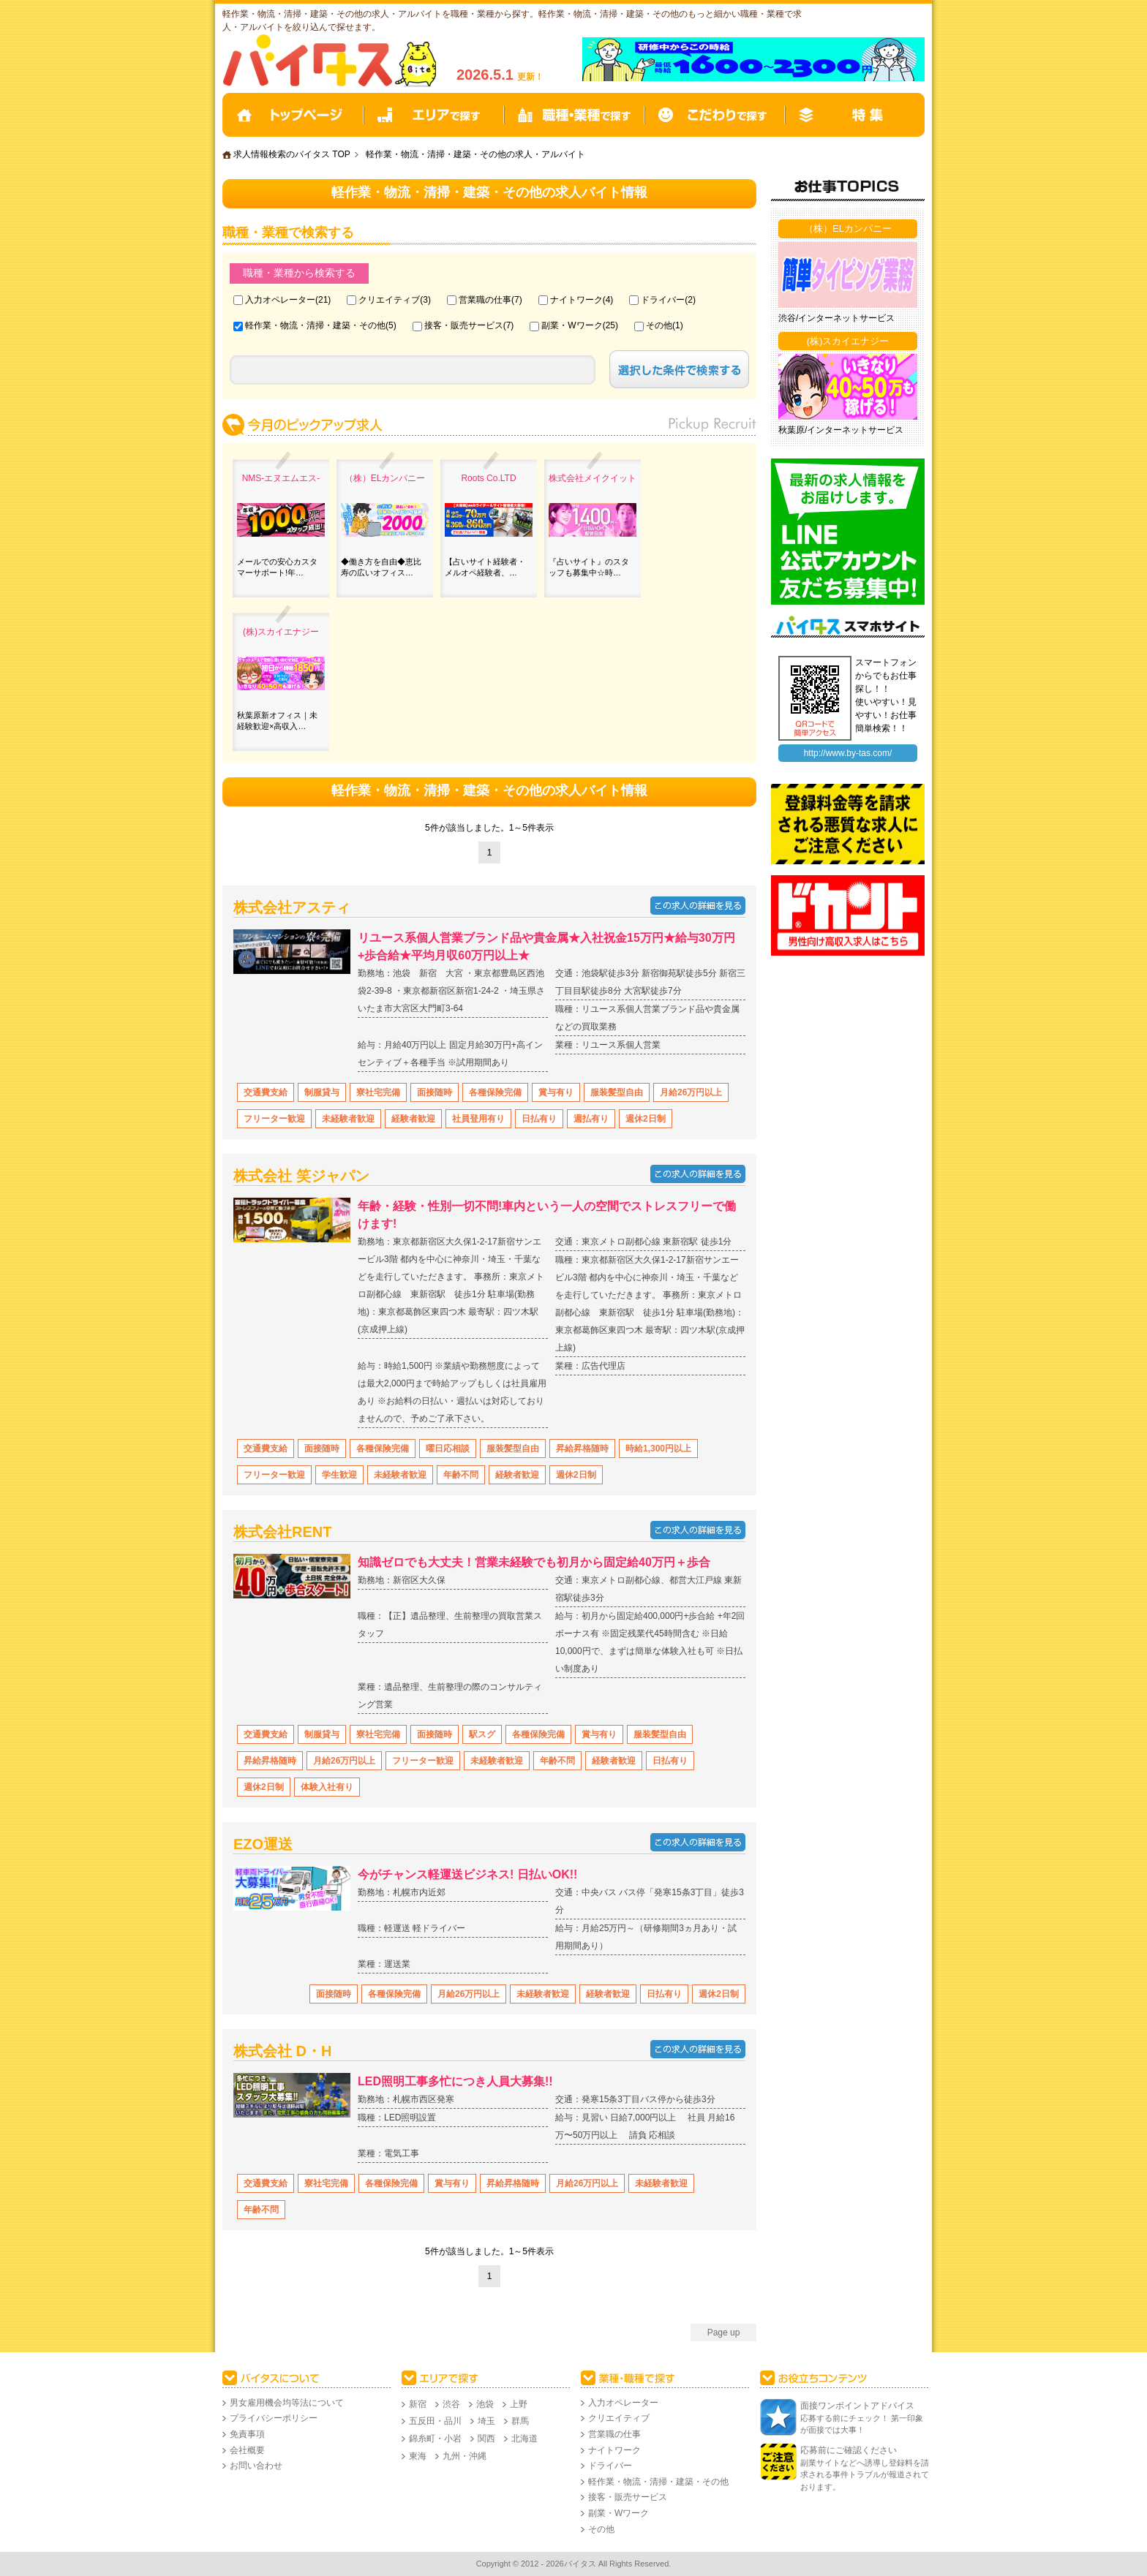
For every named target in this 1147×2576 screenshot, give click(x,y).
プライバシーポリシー (273, 2418)
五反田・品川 (435, 2421)
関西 (486, 2438)
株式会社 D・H (282, 2051)
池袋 (485, 2404)
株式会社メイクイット (592, 478)
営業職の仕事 (485, 300)
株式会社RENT (282, 1532)
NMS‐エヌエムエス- (281, 478)
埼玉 (486, 2421)
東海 (417, 2456)
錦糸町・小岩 (435, 2438)
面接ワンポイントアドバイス (857, 2406)
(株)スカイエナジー (281, 632)
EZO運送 (263, 1844)
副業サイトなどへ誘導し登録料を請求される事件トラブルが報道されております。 (864, 2474)
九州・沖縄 (464, 2456)
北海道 (524, 2438)
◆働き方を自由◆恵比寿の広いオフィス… (381, 566)
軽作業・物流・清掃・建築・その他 (315, 325)
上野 (518, 2404)
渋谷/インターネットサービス (836, 318)
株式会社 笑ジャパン (301, 1176)
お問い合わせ (256, 2465)
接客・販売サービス (463, 325)
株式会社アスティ (291, 907)
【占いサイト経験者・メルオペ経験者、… (485, 566)
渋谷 (451, 2404)
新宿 (417, 2404)
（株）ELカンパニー (385, 478)
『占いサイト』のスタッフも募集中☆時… (589, 566)
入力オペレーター (280, 300)
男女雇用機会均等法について (287, 2403)
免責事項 (247, 2434)
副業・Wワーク (571, 325)
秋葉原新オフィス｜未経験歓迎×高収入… (277, 720)
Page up (723, 2332)
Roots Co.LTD (488, 478)
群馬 (520, 2421)
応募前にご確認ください (848, 2450)
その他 (659, 325)
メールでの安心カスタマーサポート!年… (277, 566)
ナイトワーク (576, 300)
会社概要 (247, 2450)
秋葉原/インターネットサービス (840, 430)
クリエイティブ (389, 300)
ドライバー (663, 300)
